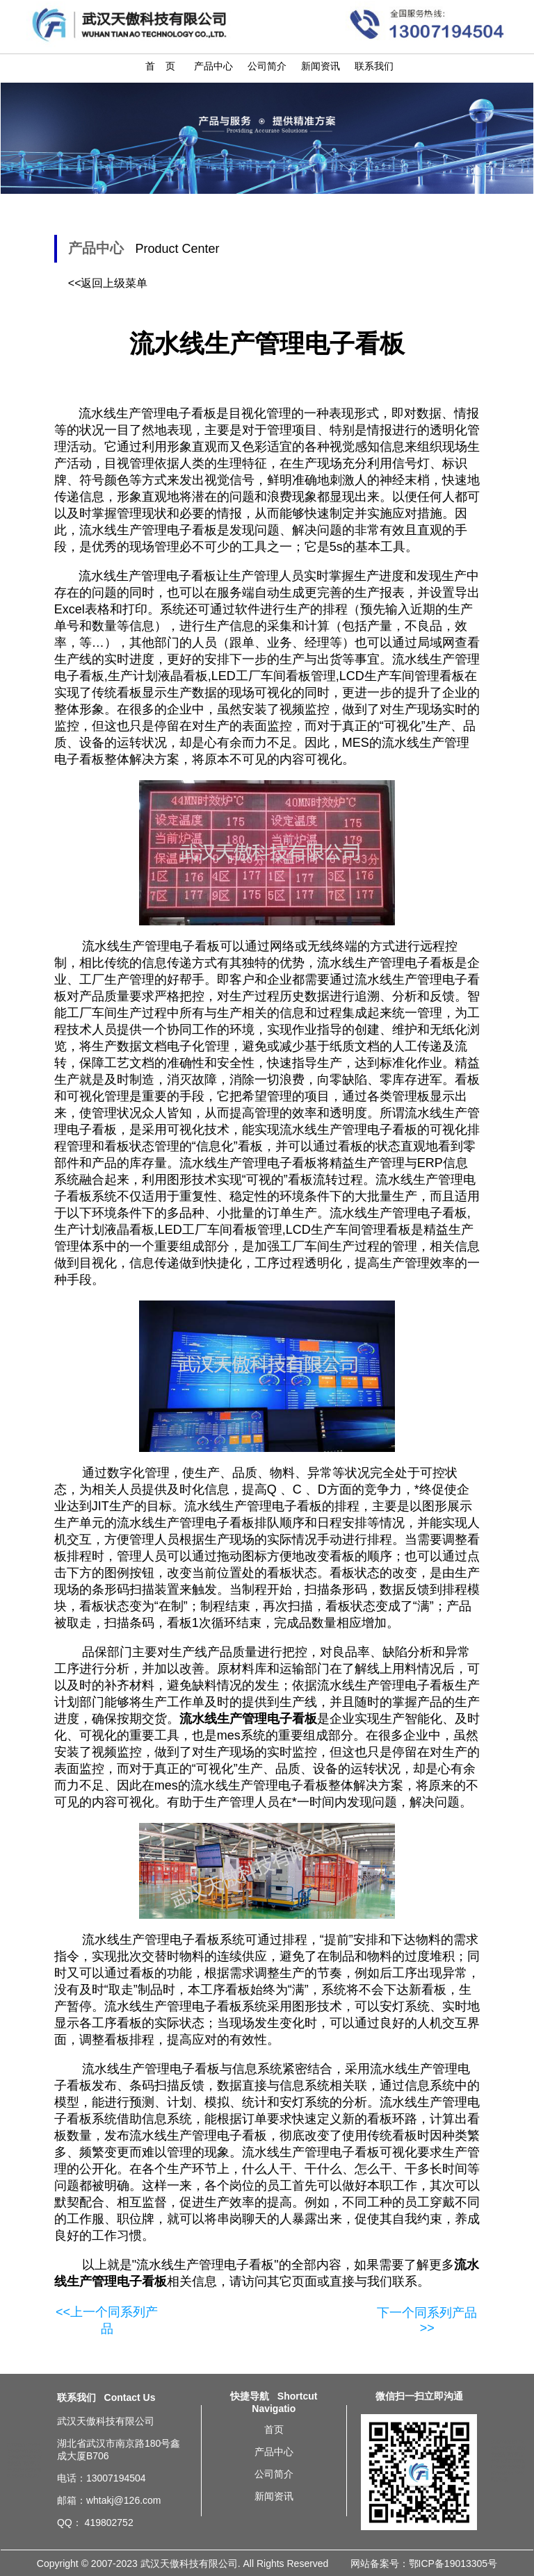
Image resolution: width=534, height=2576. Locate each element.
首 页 (160, 66)
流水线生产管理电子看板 (205, 2265)
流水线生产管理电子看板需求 (24, 2463)
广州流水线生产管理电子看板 (508, 2454)
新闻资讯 (320, 66)
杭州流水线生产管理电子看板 (508, 2473)
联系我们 (374, 66)
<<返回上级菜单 (108, 283)
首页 (274, 2429)
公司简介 (267, 66)
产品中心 (213, 66)
